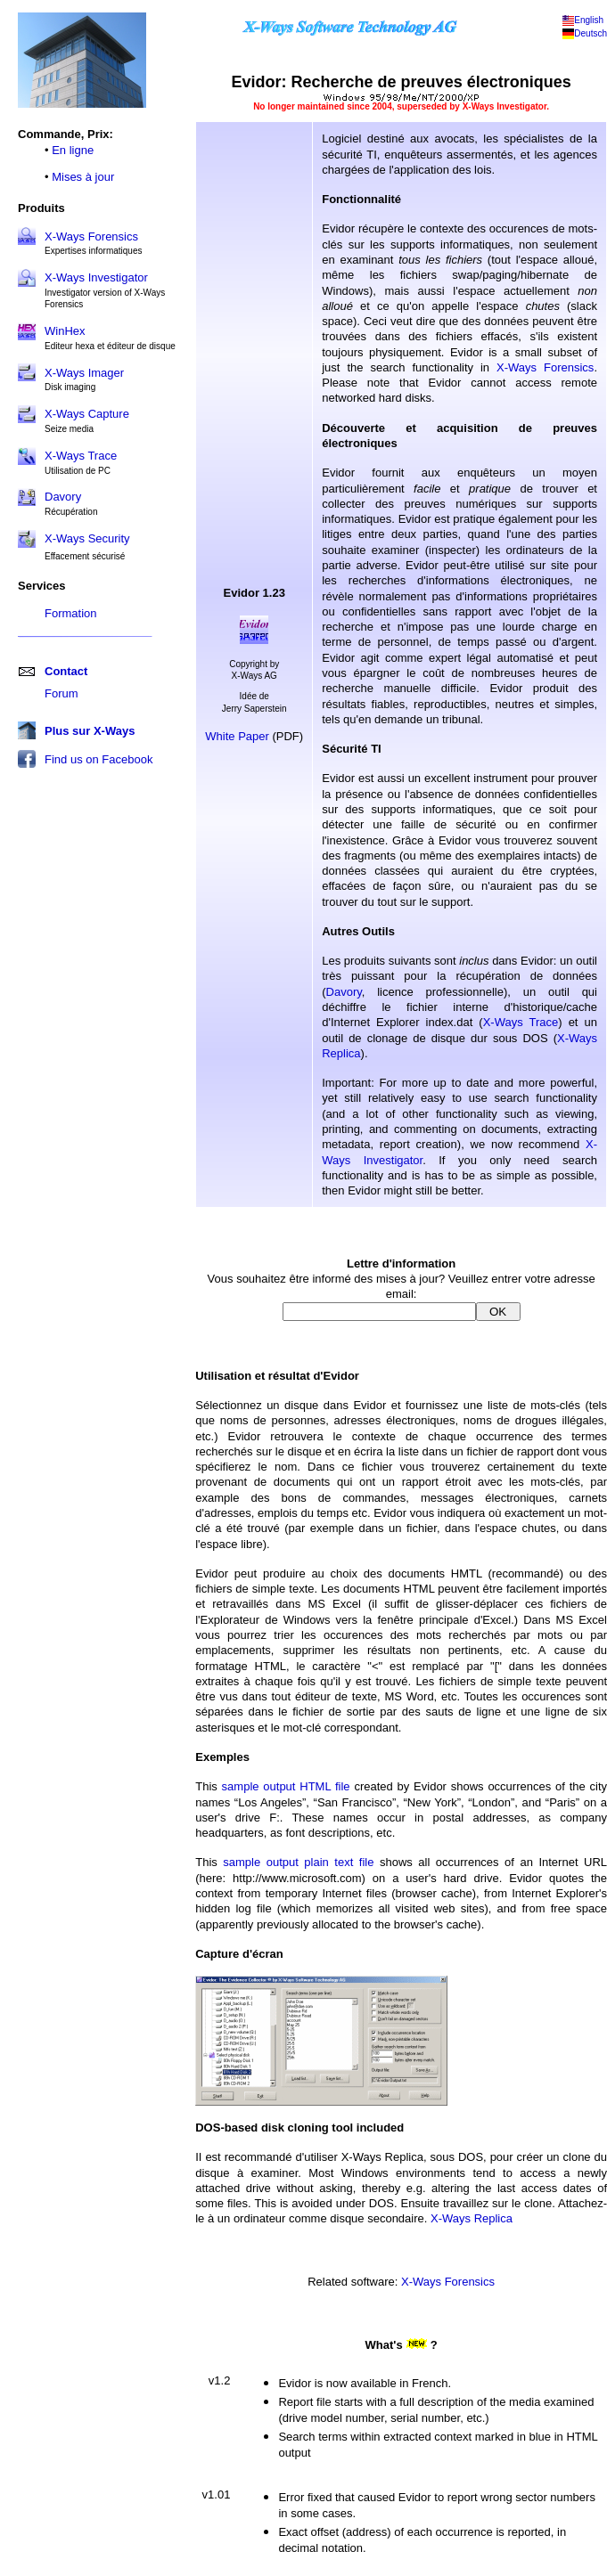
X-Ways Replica (472, 2218)
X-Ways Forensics (91, 236)
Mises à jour (83, 176)
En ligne (73, 150)
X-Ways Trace (521, 1022)
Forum (61, 693)
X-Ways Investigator (96, 277)
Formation (71, 613)
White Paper (237, 736)
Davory (344, 992)
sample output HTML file (286, 1786)
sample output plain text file (298, 1862)
